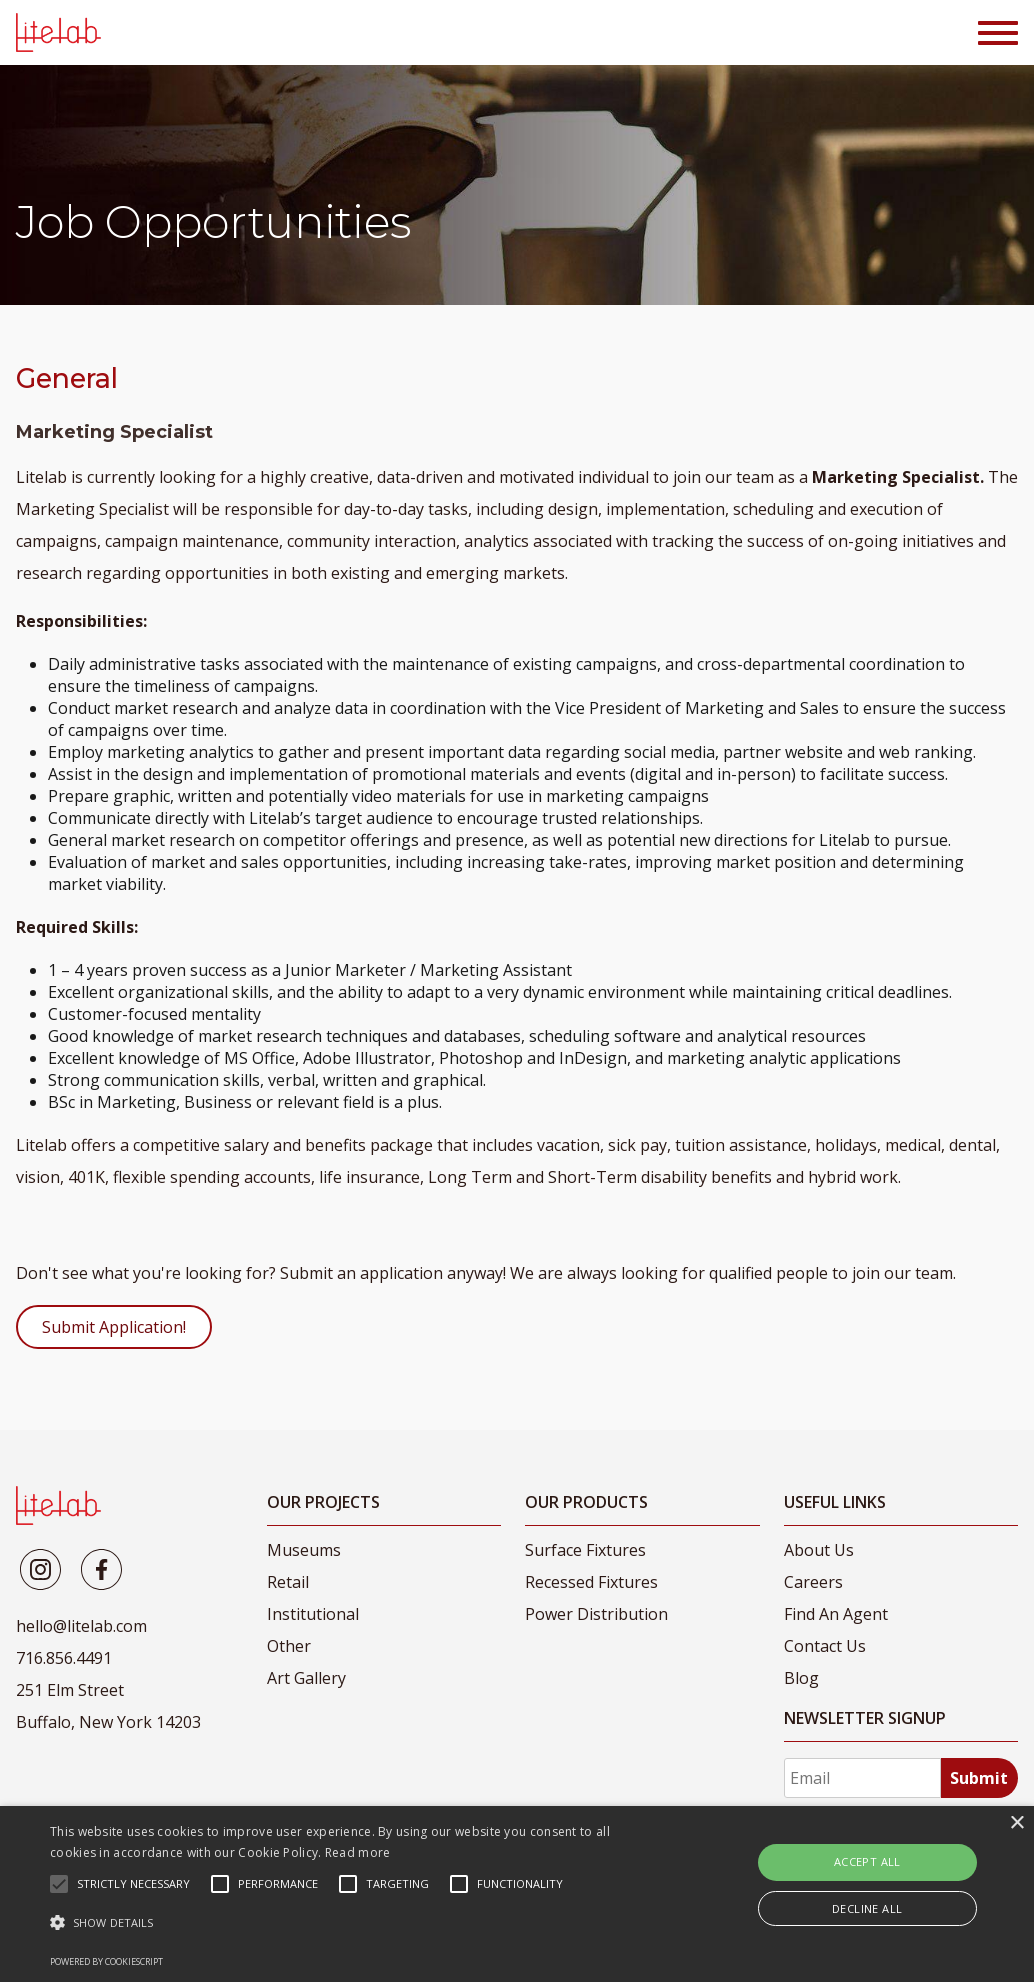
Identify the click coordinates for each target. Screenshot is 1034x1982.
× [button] (1016, 1823)
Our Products (586, 1502)
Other (289, 1646)
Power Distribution (596, 1614)
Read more (358, 1852)
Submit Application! (114, 1327)
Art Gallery (306, 1678)
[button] (353, 1923)
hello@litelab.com (81, 1626)
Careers (813, 1582)
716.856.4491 (64, 1658)
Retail (288, 1582)
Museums (304, 1550)
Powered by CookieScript (106, 1961)
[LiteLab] (58, 1505)
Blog (801, 1678)
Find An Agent (836, 1614)
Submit (979, 1778)
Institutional (313, 1614)
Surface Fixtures (585, 1550)
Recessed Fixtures (591, 1582)
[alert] (517, 1894)
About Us (819, 1550)
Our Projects (323, 1502)
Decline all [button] (867, 1908)
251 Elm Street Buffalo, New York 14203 (108, 1706)
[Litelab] (40, 1569)
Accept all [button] (867, 1861)
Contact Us (825, 1646)
